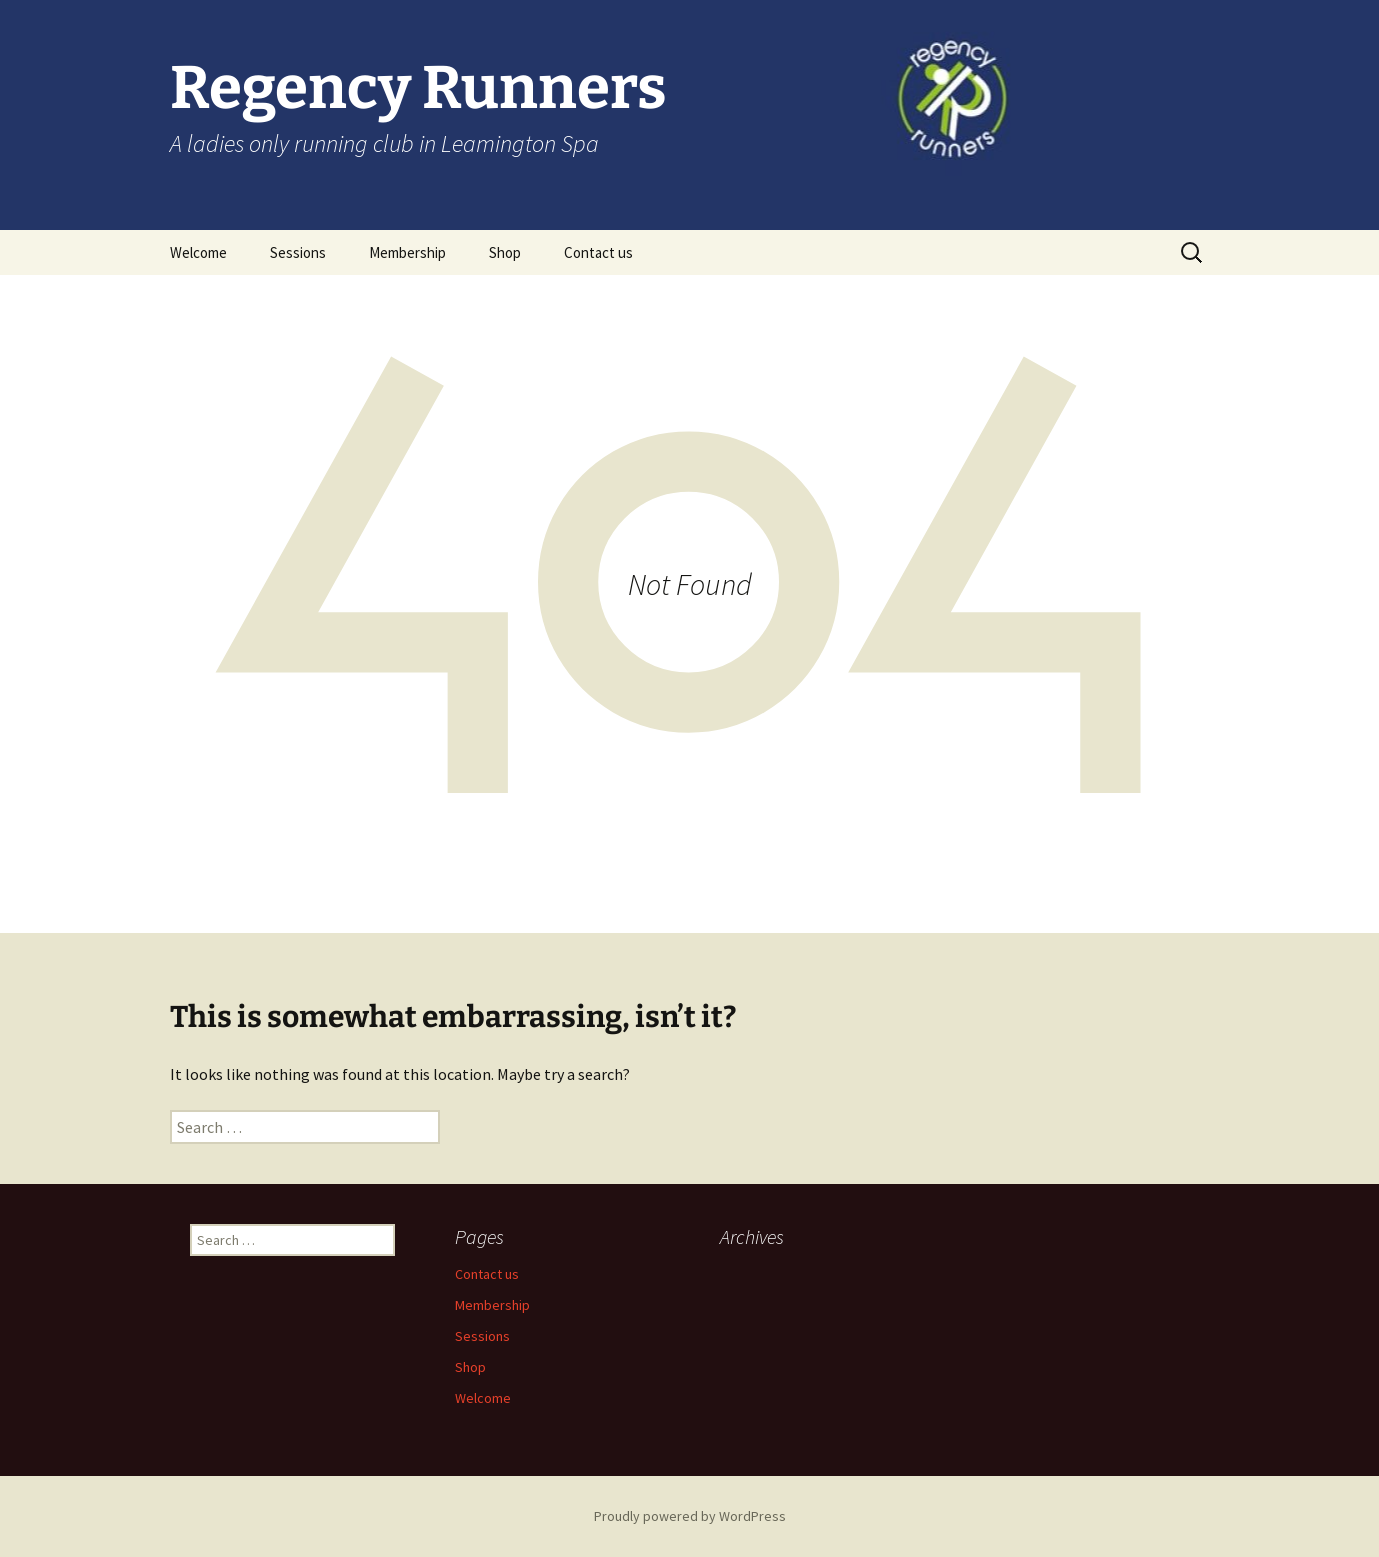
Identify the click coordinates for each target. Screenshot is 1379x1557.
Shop (505, 252)
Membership (407, 252)
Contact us (598, 252)
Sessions (298, 252)
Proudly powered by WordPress (690, 1516)
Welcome (198, 252)
